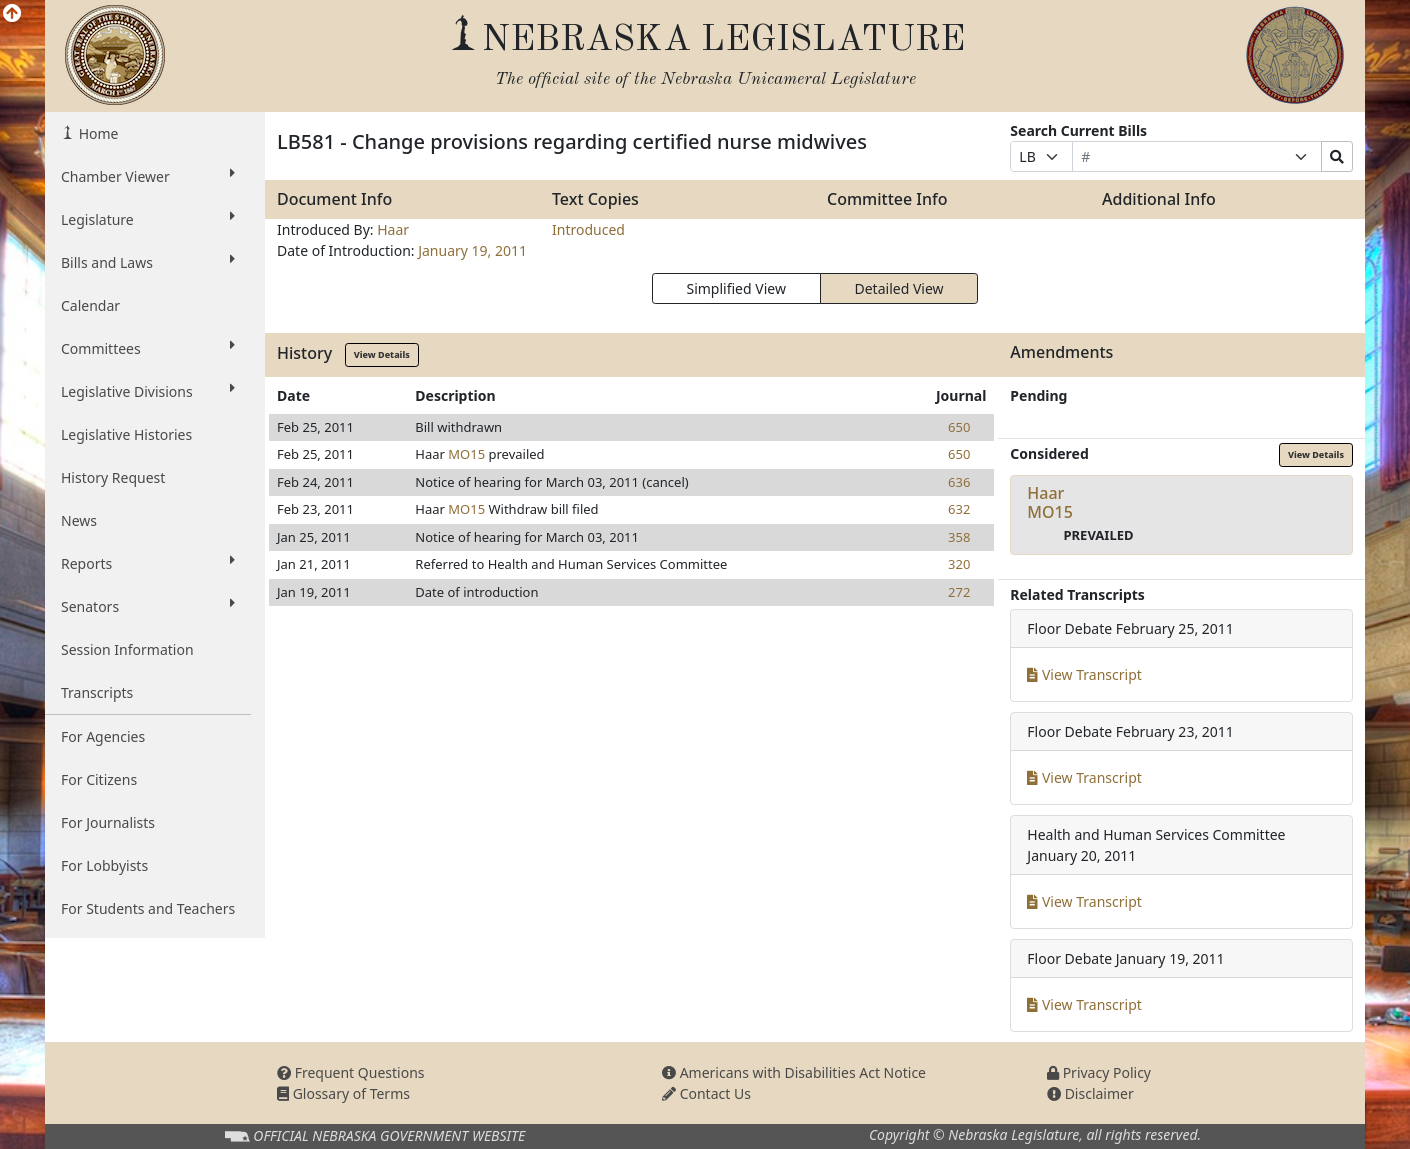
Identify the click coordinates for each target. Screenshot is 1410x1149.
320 (959, 564)
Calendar (90, 305)
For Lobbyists (104, 865)
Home (96, 133)
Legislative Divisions (148, 391)
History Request (113, 477)
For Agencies (103, 736)
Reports (148, 563)
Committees (148, 348)
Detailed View (899, 288)
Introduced (588, 229)
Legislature (148, 219)
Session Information (127, 649)
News (79, 520)
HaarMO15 (1050, 502)
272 (959, 592)
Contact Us (706, 1093)
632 (959, 509)
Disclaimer (1090, 1093)
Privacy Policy (1099, 1072)
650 (959, 427)
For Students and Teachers (148, 908)
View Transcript (1084, 674)
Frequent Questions (351, 1072)
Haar (393, 229)
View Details (382, 354)
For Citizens (99, 779)
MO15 (466, 454)
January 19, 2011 (472, 250)
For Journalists (108, 822)
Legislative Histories (126, 434)
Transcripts (97, 692)
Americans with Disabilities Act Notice (794, 1072)
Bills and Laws (148, 262)
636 (959, 482)
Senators (148, 606)
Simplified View (735, 288)
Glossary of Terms (343, 1093)
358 (959, 537)
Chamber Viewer (148, 176)
